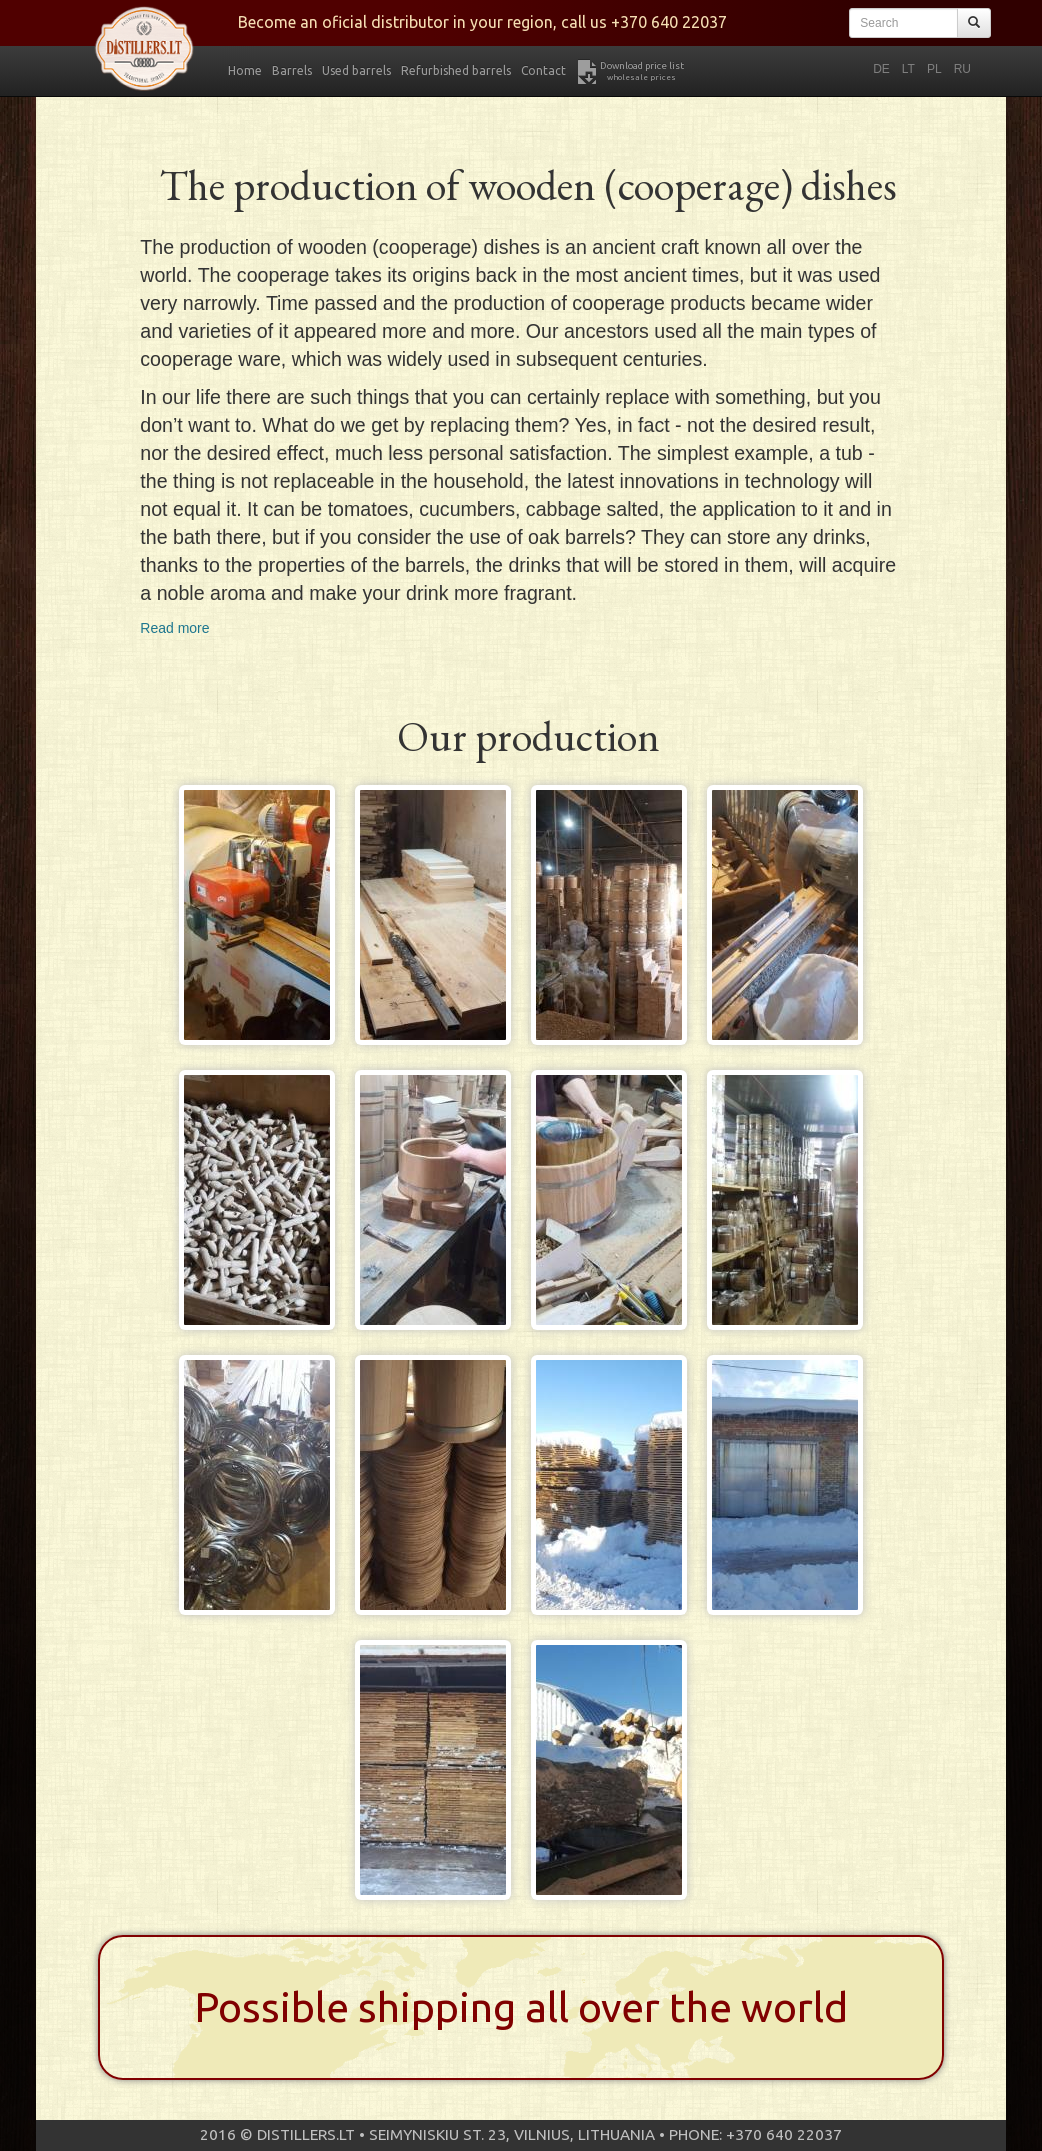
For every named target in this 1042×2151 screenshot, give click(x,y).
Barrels (292, 70)
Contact (543, 70)
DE (881, 69)
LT (908, 69)
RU (962, 69)
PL (934, 69)
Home (245, 70)
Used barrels (356, 70)
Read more (174, 628)
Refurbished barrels (456, 70)
